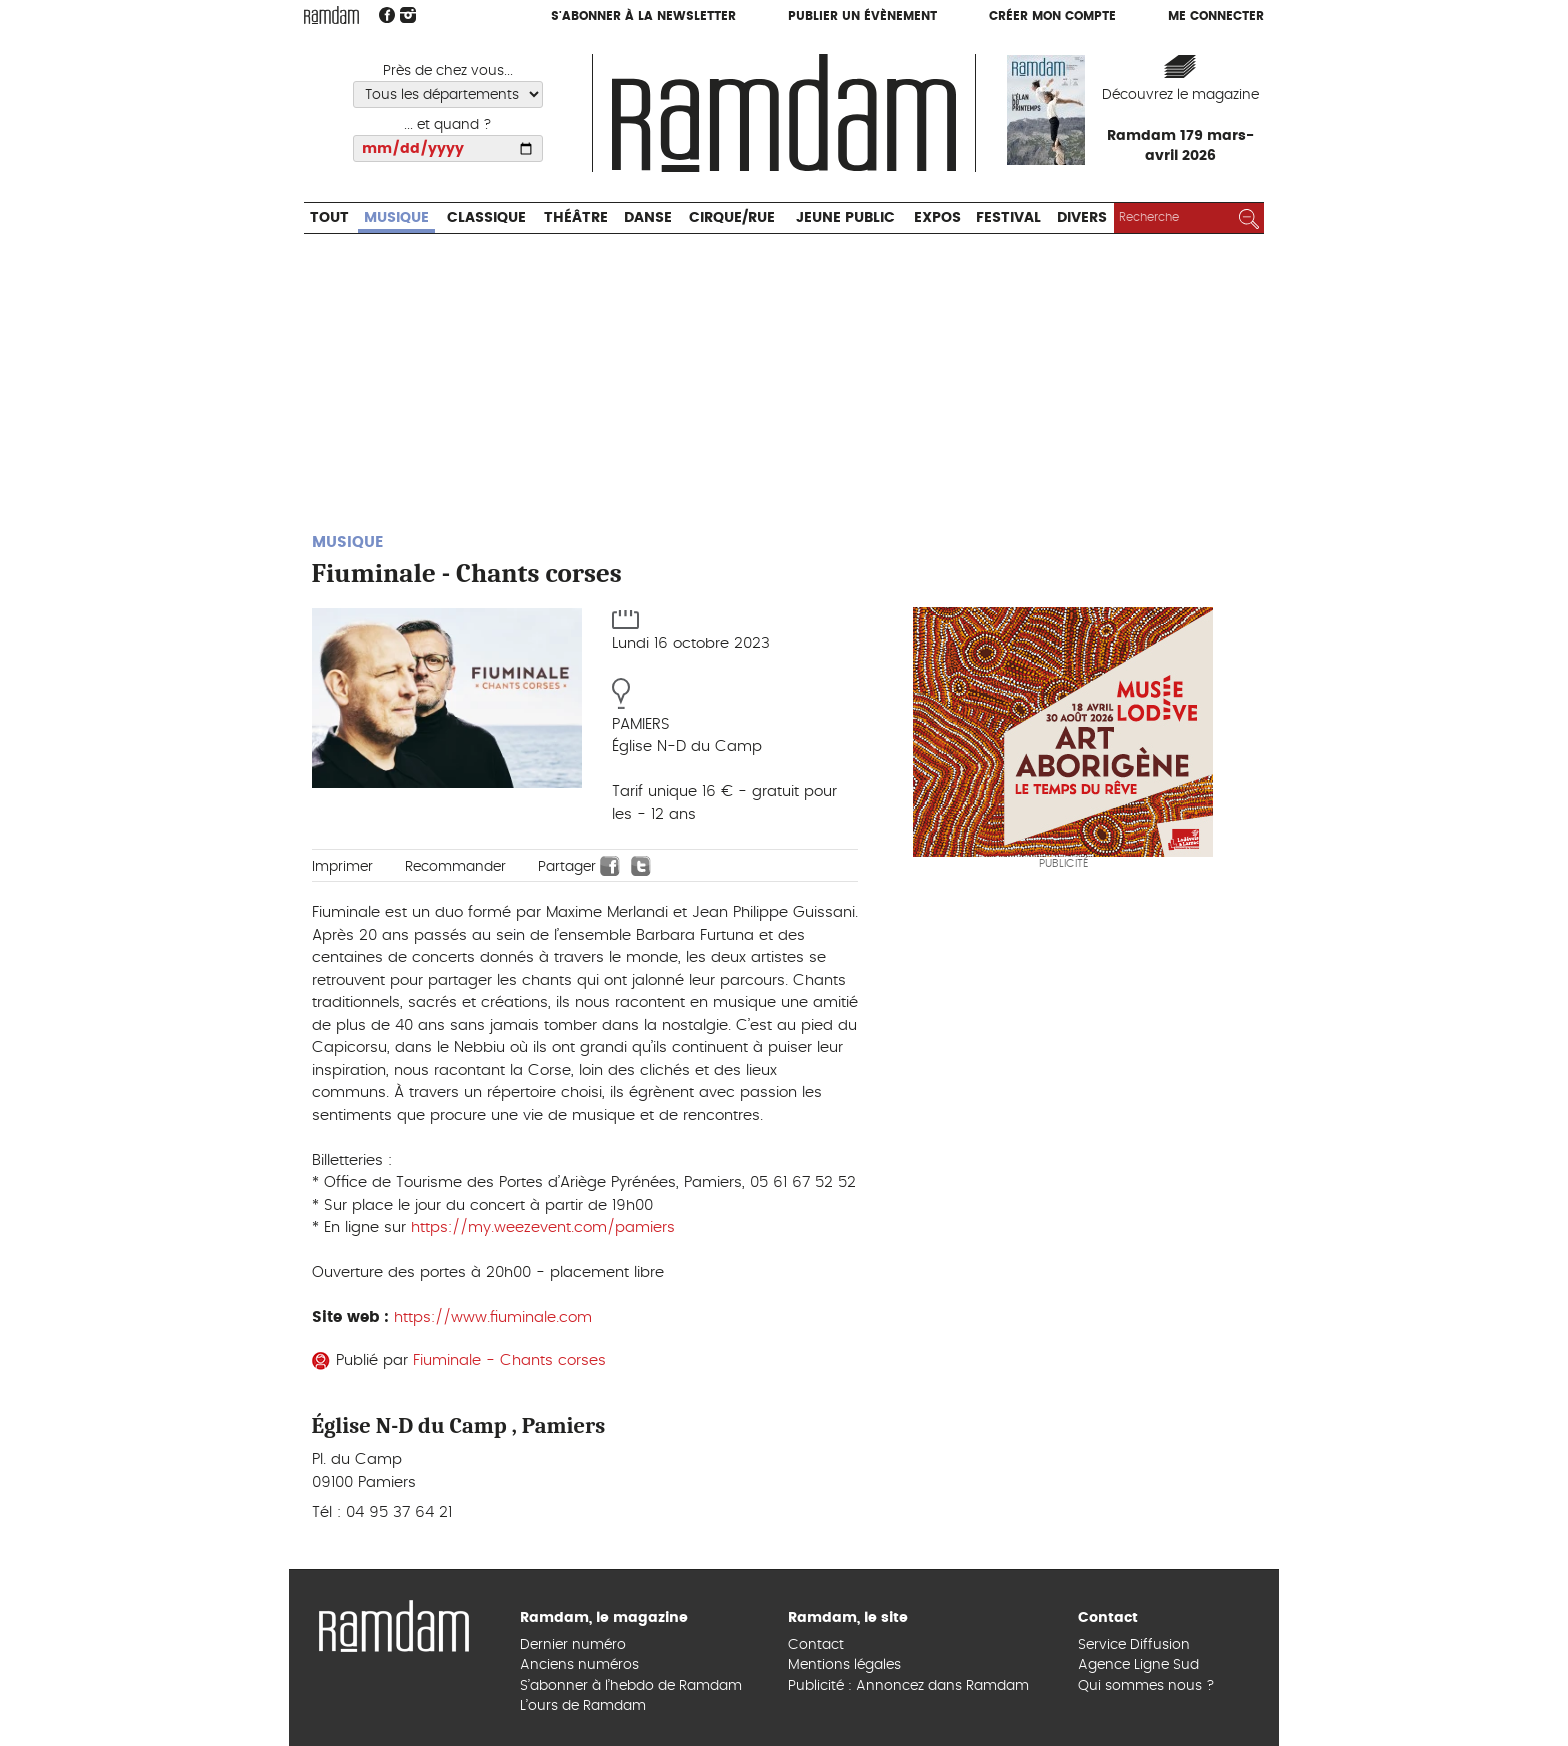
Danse (648, 218)
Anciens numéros (579, 1665)
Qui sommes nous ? (1146, 1686)
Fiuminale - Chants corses (509, 1360)
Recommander (455, 867)
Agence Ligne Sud (1138, 1665)
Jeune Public (845, 218)
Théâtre (576, 218)
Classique (486, 218)
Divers (1082, 218)
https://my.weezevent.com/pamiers (543, 1227)
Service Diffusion (1134, 1645)
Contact (816, 1645)
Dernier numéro (573, 1645)
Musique (396, 218)
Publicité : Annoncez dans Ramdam (908, 1686)
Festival (1008, 218)
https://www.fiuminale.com (493, 1317)
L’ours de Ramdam (583, 1706)
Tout (329, 218)
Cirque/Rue (732, 218)
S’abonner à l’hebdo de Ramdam (631, 1686)
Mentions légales (844, 1665)
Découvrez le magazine (1180, 95)
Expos (937, 218)
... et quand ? (448, 125)
